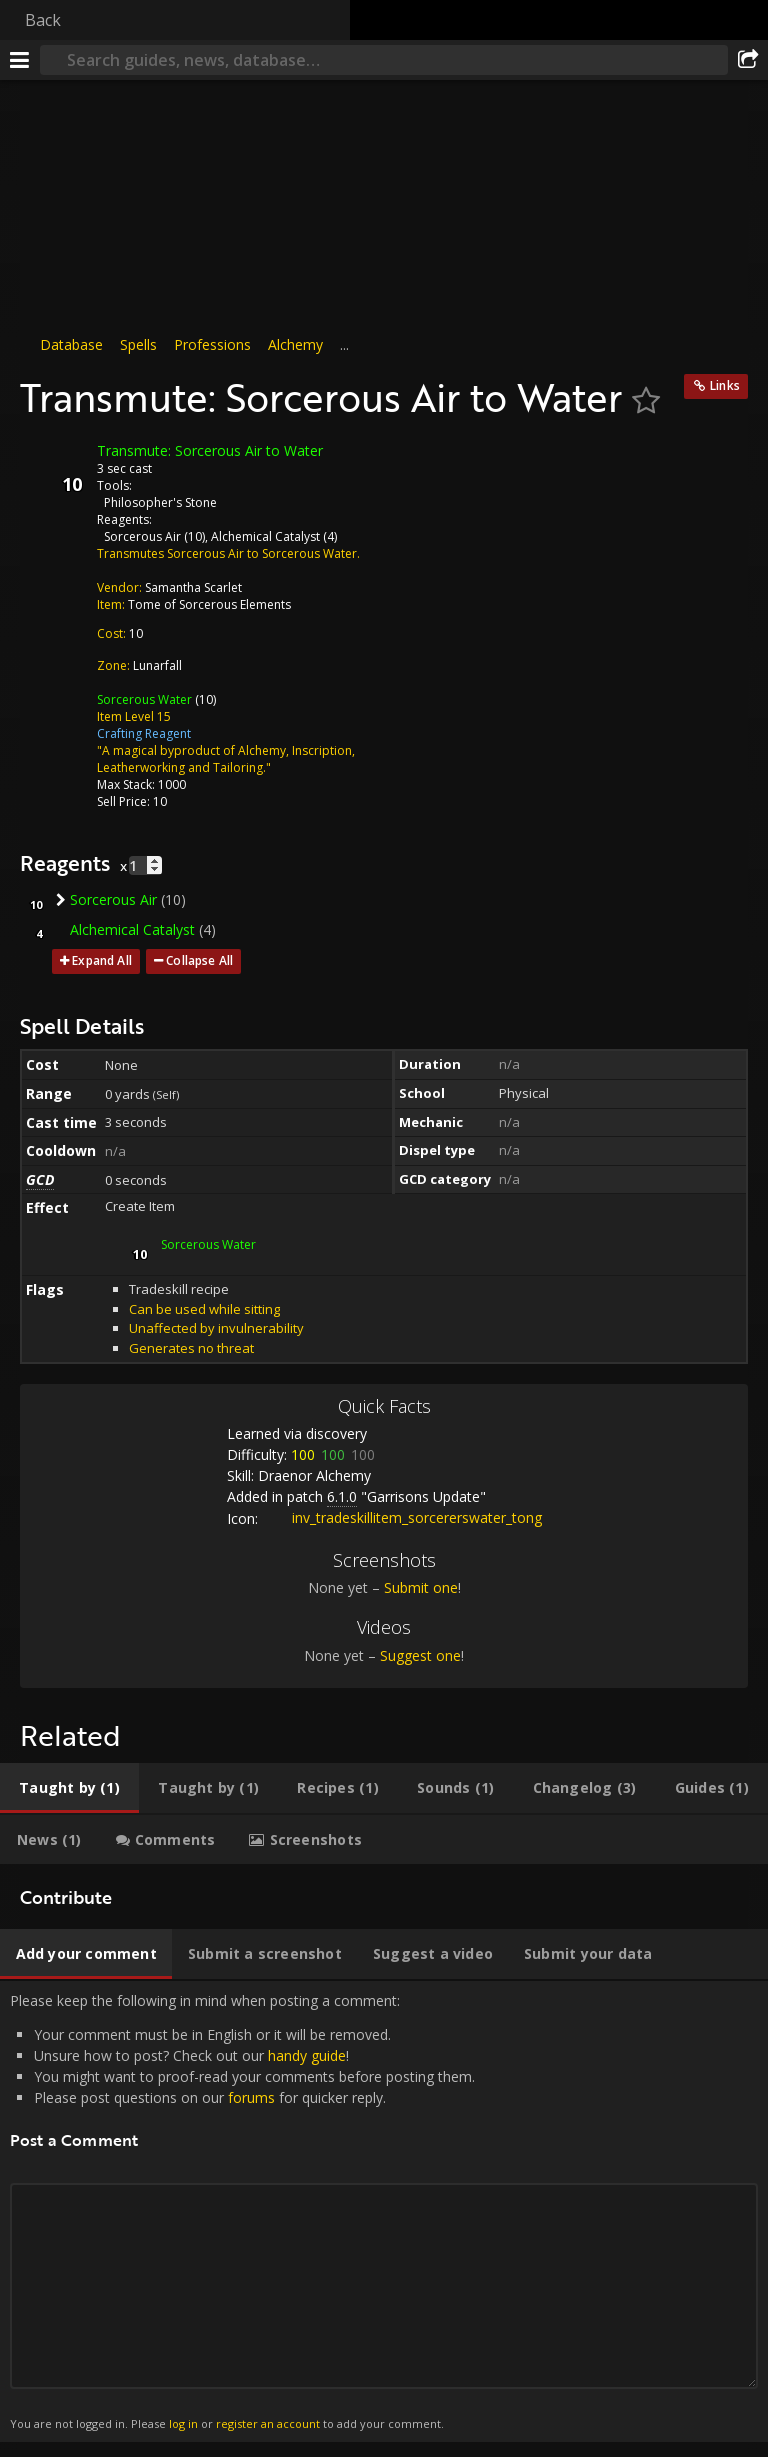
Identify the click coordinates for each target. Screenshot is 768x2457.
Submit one (421, 1587)
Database (71, 344)
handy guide (307, 2055)
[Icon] (54, 466)
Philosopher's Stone (160, 502)
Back (43, 20)
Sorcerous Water (144, 699)
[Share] (748, 60)
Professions (212, 344)
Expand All (102, 960)
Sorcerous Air (142, 536)
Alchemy (295, 344)
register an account (268, 2423)
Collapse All (199, 960)
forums (251, 2097)
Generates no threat (191, 1348)
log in (183, 2423)
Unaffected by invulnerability (216, 1328)
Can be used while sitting (204, 1309)
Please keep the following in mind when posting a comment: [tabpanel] (384, 2212)
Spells (138, 344)
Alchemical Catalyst (265, 536)
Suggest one (420, 1655)
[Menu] (20, 60)
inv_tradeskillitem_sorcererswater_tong (402, 1517)
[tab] (69, 1788)
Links (725, 385)
